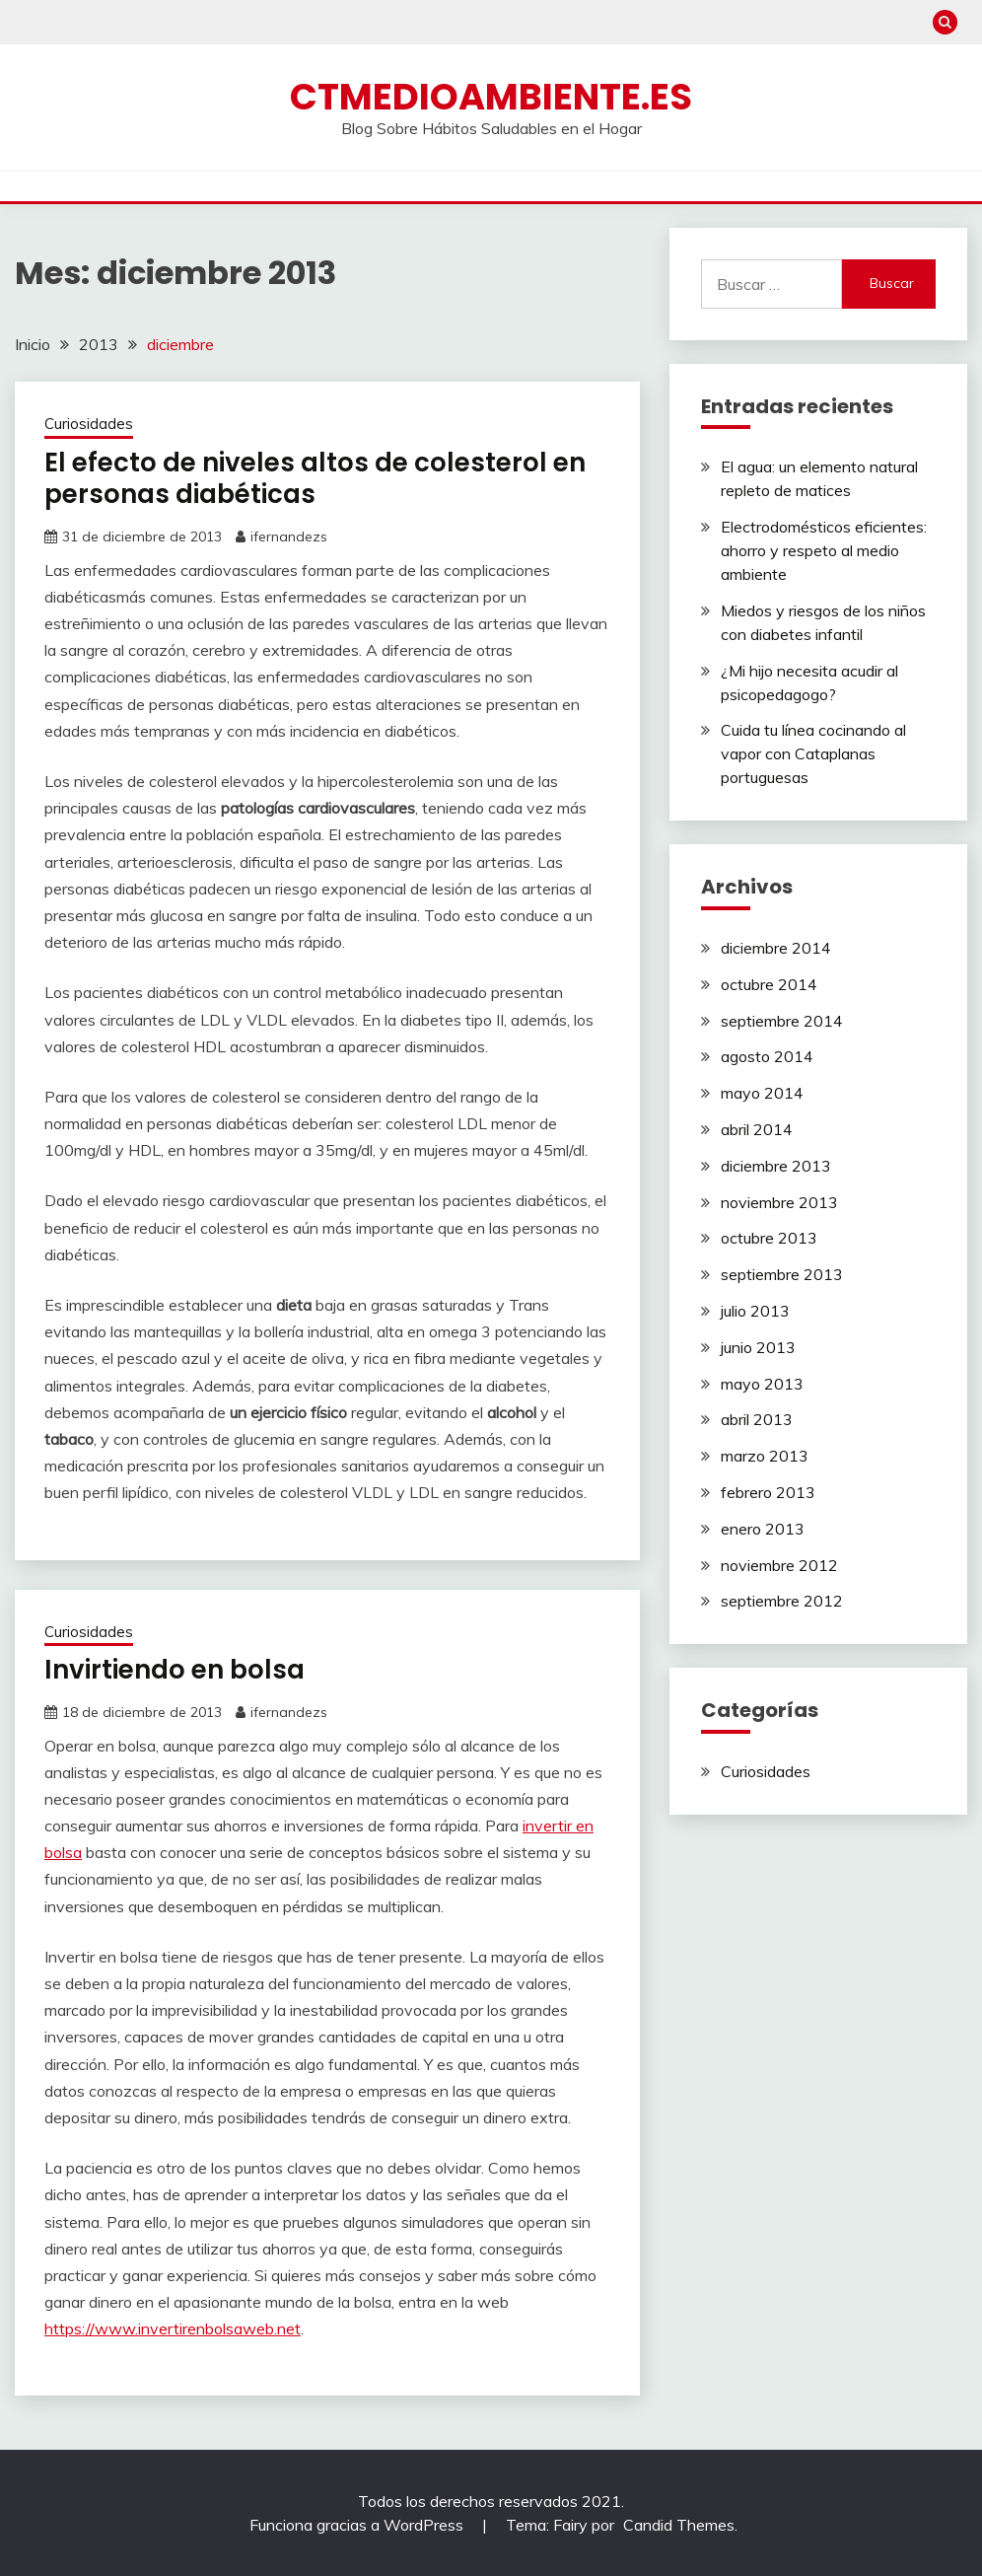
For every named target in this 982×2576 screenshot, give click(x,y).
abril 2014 (757, 1129)
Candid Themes (679, 2525)
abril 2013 (757, 1419)
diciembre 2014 (776, 948)
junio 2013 (758, 1347)
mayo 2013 (762, 1384)
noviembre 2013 (779, 1202)
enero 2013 (763, 1528)
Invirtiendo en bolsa (174, 1669)
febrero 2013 (768, 1492)
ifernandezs (288, 536)
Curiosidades (88, 423)
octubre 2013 (769, 1238)
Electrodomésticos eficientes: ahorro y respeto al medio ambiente (824, 550)
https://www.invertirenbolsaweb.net (172, 2328)
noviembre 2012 (779, 1565)
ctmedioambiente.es (491, 96)
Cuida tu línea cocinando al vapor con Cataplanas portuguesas (813, 753)
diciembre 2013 (776, 1166)
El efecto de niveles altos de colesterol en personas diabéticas (315, 479)
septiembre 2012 (782, 1600)
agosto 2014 (767, 1056)
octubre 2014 (769, 984)
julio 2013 (755, 1311)
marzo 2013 (764, 1456)
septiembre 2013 (782, 1274)
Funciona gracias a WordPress (358, 2525)
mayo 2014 (762, 1093)
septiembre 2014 (782, 1021)
